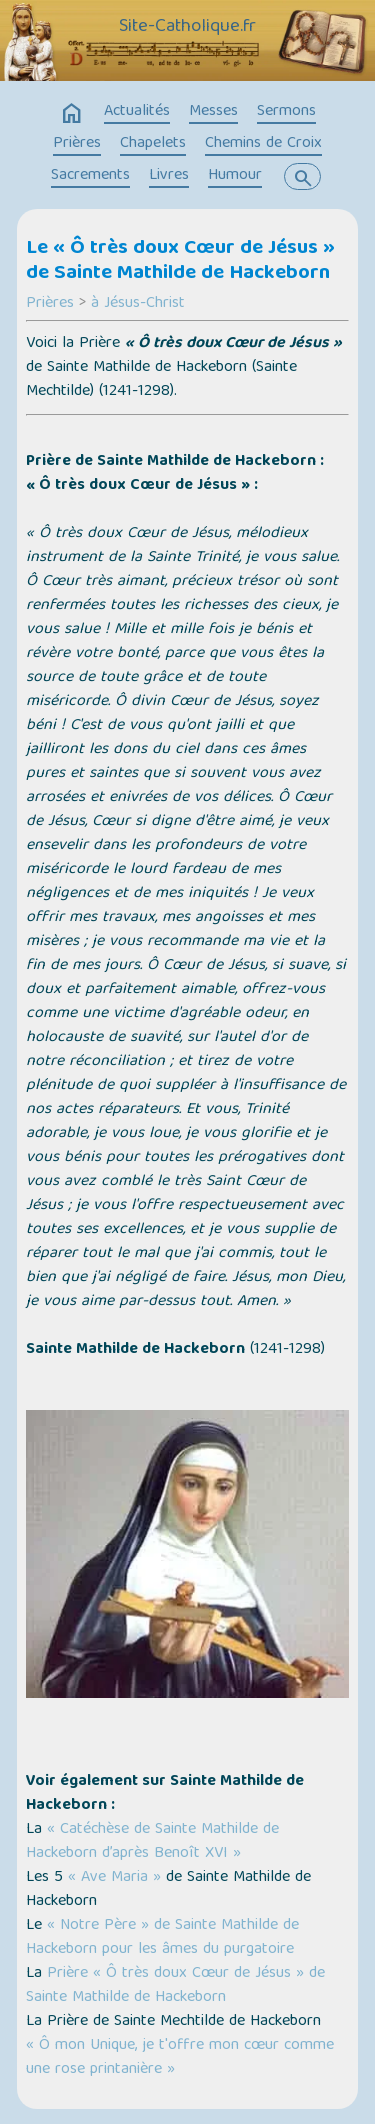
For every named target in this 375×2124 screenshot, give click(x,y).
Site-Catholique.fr (187, 27)
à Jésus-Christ (138, 304)
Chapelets (153, 144)
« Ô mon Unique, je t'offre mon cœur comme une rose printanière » (180, 2058)
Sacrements (90, 176)
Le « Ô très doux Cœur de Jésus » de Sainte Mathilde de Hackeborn (180, 261)
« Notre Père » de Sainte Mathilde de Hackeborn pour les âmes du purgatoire (162, 1938)
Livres (169, 176)
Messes (213, 112)
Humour (235, 176)
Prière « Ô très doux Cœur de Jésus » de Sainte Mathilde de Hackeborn (175, 1986)
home (72, 114)
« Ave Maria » (114, 1878)
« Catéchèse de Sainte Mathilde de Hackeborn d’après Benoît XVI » (152, 1842)
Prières (77, 144)
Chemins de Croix (263, 144)
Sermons (286, 112)
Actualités (137, 112)
